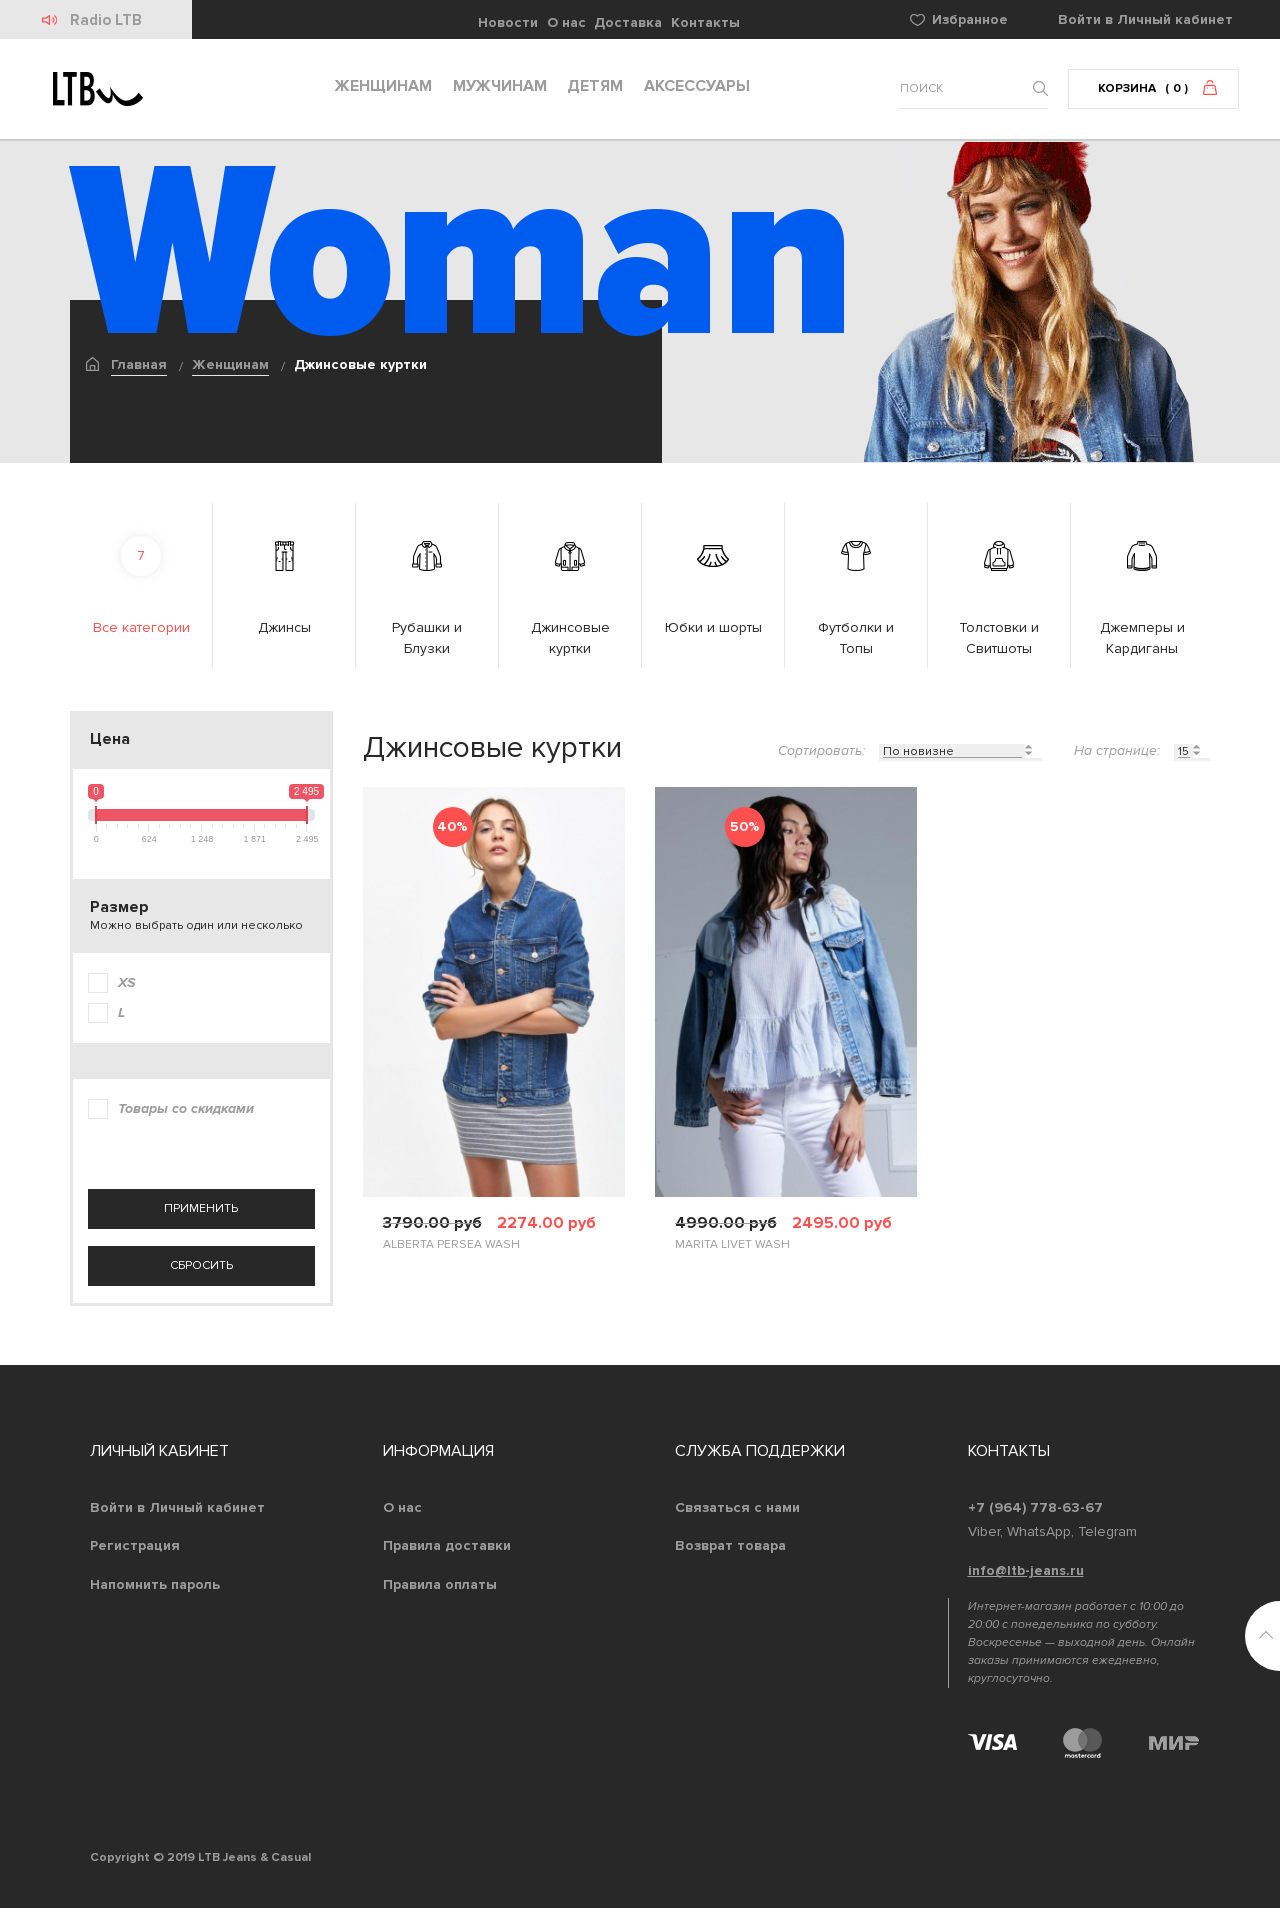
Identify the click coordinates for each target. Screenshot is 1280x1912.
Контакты (705, 22)
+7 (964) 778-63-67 (1035, 1511)
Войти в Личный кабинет (177, 1511)
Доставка (628, 22)
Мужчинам (495, 91)
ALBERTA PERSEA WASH (451, 1249)
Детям (590, 91)
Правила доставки (447, 1550)
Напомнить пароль (155, 1589)
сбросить (201, 1269)
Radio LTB (107, 20)
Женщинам (378, 91)
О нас (566, 22)
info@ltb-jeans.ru (1026, 1575)
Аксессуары (692, 91)
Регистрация (135, 1550)
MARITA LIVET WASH (732, 1249)
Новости (508, 22)
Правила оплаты (440, 1589)
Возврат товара (730, 1550)
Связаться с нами (737, 1511)
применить (201, 1213)
